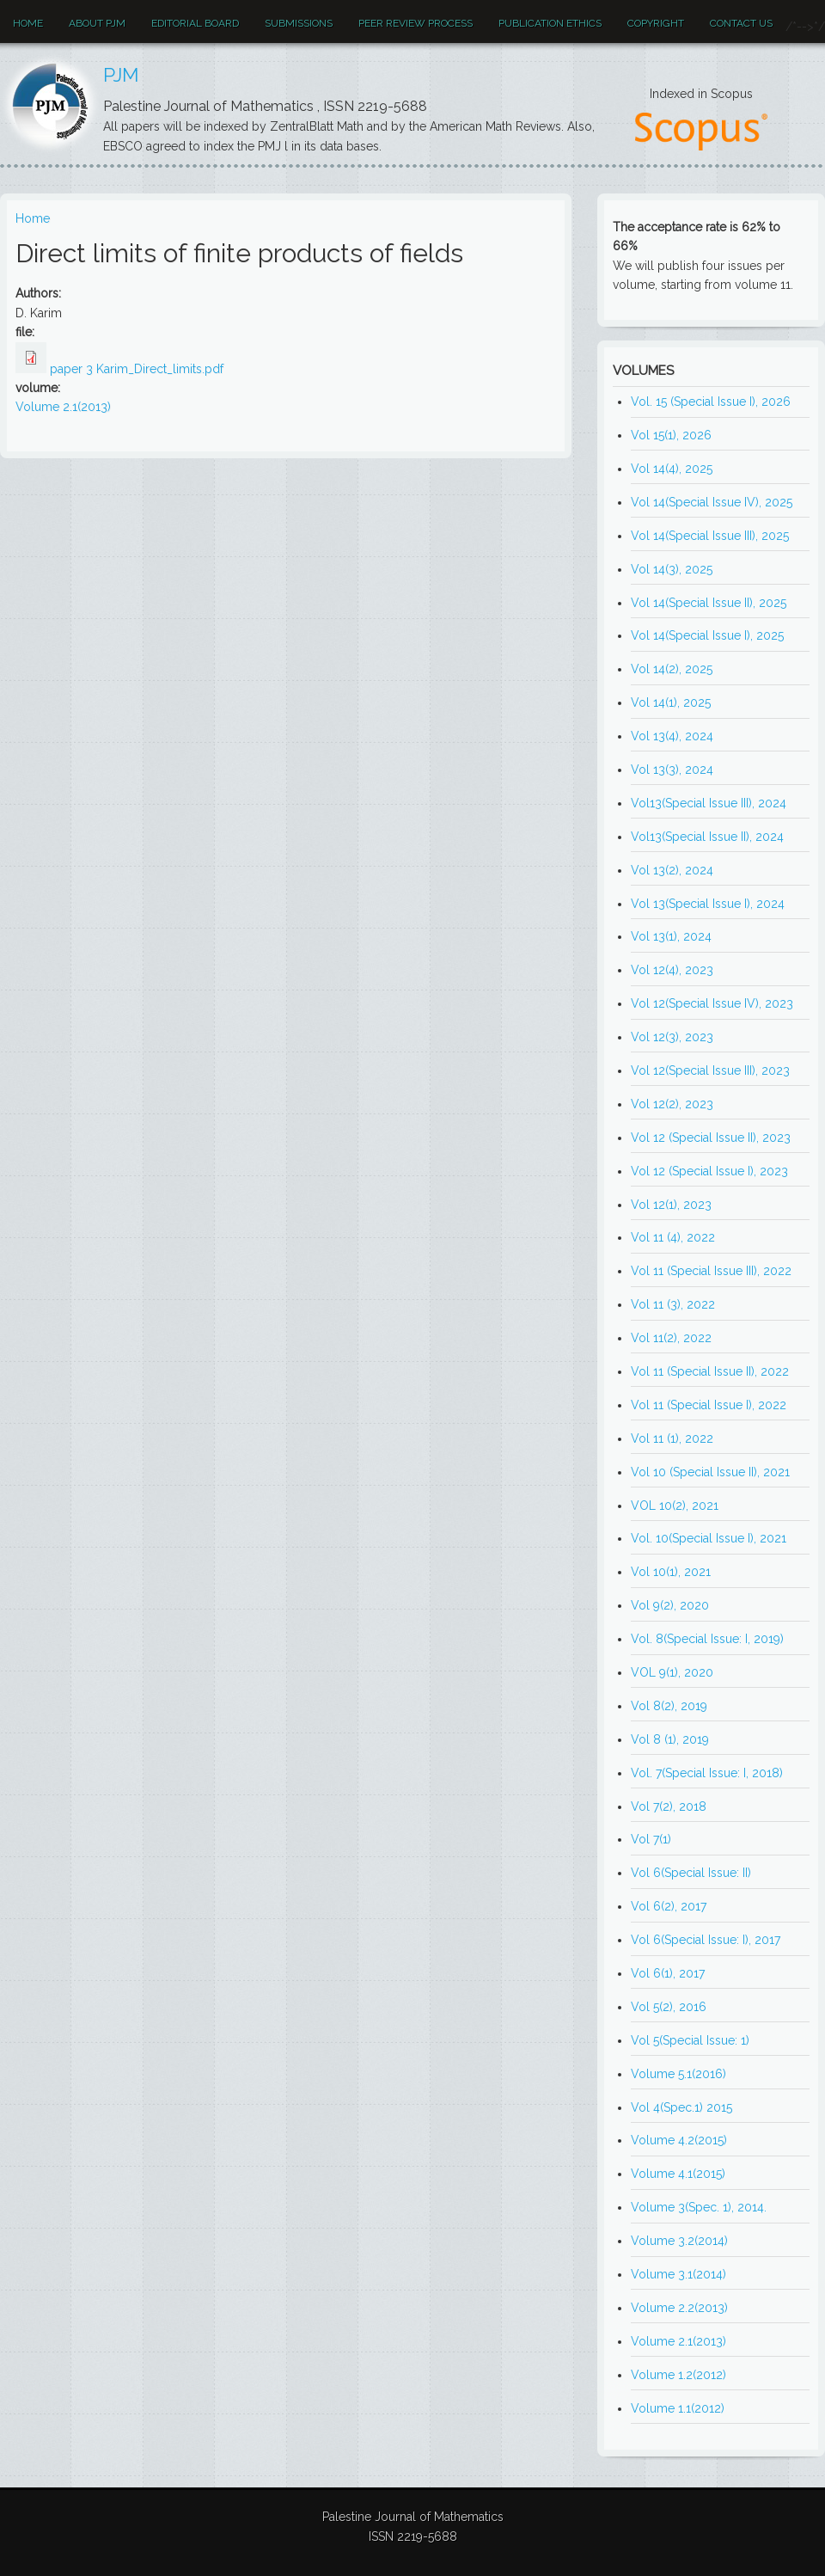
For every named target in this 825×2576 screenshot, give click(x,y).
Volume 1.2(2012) (678, 2375)
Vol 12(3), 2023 (672, 1037)
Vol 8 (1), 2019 (670, 1739)
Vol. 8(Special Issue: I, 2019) (707, 1639)
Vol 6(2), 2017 (668, 1906)
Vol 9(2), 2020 (670, 1605)
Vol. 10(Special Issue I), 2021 (708, 1538)
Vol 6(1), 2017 (668, 1973)
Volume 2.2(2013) (679, 2308)
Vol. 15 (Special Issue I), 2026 (711, 401)
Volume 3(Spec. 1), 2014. (699, 2207)
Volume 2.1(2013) (63, 407)
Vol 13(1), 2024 (671, 936)
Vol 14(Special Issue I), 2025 (707, 635)
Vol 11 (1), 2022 (672, 1438)
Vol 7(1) (651, 1839)
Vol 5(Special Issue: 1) (690, 2040)
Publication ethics (550, 23)
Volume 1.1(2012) (677, 2408)
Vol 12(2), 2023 (672, 1104)
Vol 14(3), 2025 (671, 569)
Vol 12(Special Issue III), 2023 (710, 1070)
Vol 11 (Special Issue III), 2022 (711, 1271)
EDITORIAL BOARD (195, 23)
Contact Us (741, 23)
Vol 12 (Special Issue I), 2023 (709, 1171)
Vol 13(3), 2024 (672, 769)
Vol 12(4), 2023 (672, 970)
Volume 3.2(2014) (679, 2241)
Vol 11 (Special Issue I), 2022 (708, 1405)
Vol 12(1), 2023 (671, 1204)
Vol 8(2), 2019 (669, 1706)
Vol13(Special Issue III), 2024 (708, 803)
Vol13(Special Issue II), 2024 (707, 836)
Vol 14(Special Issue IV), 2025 (711, 502)
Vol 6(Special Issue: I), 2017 (705, 1940)
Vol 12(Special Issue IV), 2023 (712, 1003)
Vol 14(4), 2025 (671, 468)
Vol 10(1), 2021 (671, 1572)
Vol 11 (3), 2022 (673, 1304)
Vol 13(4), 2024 (672, 736)
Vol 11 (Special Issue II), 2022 (710, 1371)
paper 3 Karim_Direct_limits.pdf (136, 369)
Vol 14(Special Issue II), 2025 (708, 603)
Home (28, 23)
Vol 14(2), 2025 (671, 669)
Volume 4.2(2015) (679, 2140)
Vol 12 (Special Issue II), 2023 (711, 1137)
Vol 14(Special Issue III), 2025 (710, 536)
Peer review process (415, 23)
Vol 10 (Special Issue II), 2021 (710, 1472)
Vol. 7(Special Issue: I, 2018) (707, 1773)
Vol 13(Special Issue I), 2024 (708, 904)
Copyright (655, 23)
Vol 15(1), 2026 (671, 435)
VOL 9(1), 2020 (672, 1672)
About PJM (97, 23)
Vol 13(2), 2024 (672, 870)
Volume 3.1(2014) (678, 2274)
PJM (121, 75)
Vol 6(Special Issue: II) (691, 1873)
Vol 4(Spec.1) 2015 (681, 2107)
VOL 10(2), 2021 (674, 1505)
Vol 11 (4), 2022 (673, 1237)
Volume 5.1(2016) (678, 2074)
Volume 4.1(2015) (678, 2173)
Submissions (299, 23)
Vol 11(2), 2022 (671, 1338)
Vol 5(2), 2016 (668, 2007)
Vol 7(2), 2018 (668, 1806)
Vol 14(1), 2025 (671, 702)
